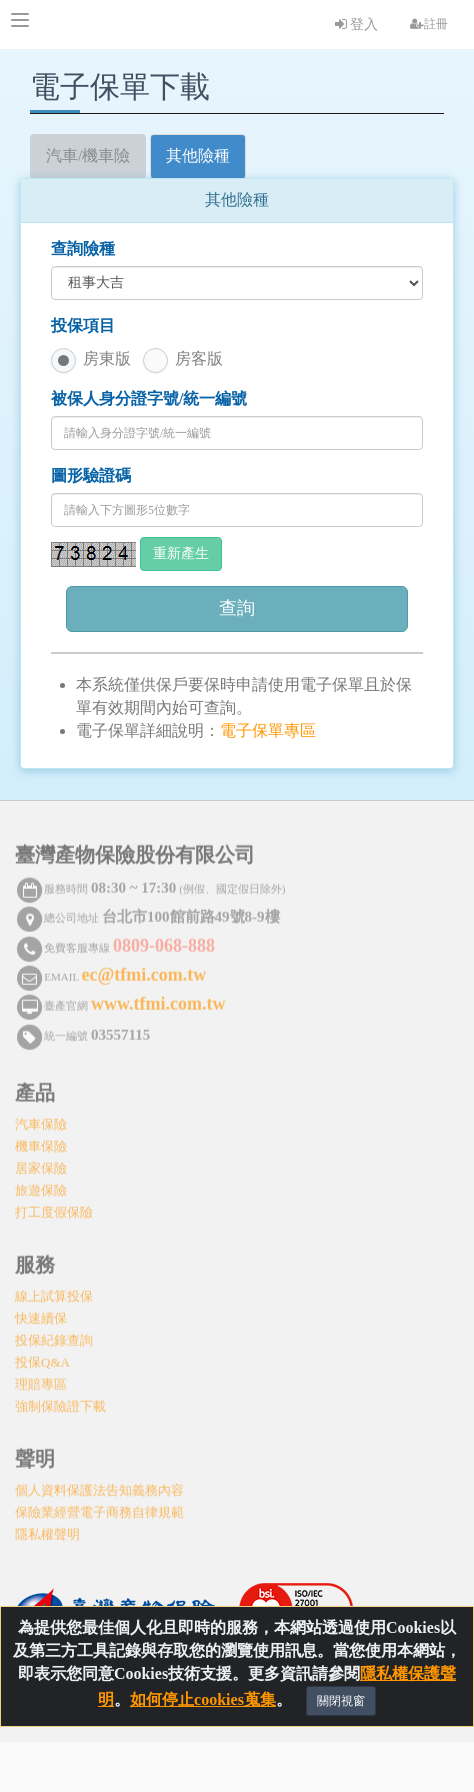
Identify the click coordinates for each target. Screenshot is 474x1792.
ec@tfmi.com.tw (144, 969)
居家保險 (41, 1162)
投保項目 (83, 325)
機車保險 (41, 1140)
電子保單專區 (268, 730)
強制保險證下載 (60, 1400)
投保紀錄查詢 (54, 1334)
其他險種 (198, 155)
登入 (357, 24)
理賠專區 (41, 1378)
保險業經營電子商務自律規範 (99, 1506)
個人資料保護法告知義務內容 (99, 1484)
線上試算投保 (54, 1290)
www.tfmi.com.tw (158, 998)
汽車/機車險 (88, 155)
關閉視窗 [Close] (341, 1702)
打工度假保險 (54, 1206)
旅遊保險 (41, 1184)
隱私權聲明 (47, 1528)
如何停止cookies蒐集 (203, 1700)
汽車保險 (41, 1118)
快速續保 (41, 1312)
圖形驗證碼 (91, 475)
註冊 (429, 24)
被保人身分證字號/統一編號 (149, 398)
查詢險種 (83, 248)
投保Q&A (42, 1356)
